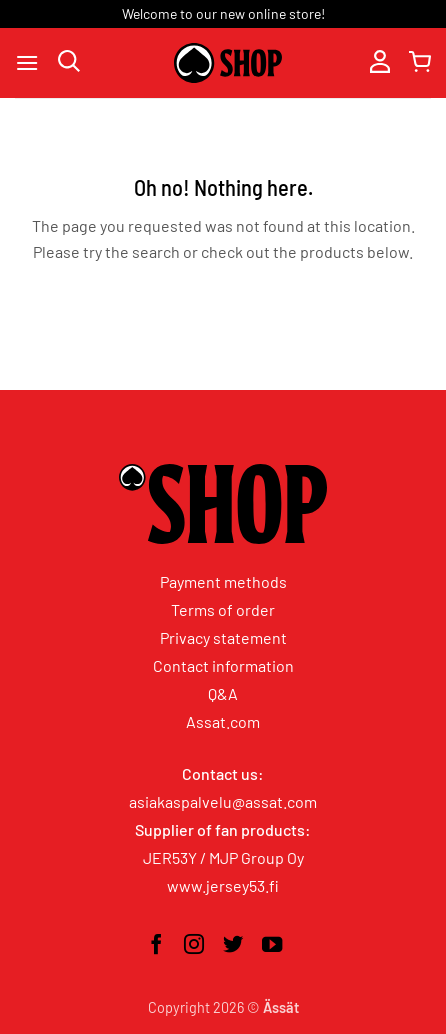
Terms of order (223, 609)
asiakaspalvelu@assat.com (223, 801)
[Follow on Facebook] (156, 946)
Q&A (223, 693)
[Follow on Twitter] (233, 946)
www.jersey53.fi (223, 885)
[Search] (69, 62)
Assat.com (223, 721)
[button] (27, 62)
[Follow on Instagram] (194, 946)
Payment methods (223, 581)
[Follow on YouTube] (272, 946)
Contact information (223, 665)
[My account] (380, 63)
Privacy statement (223, 637)
